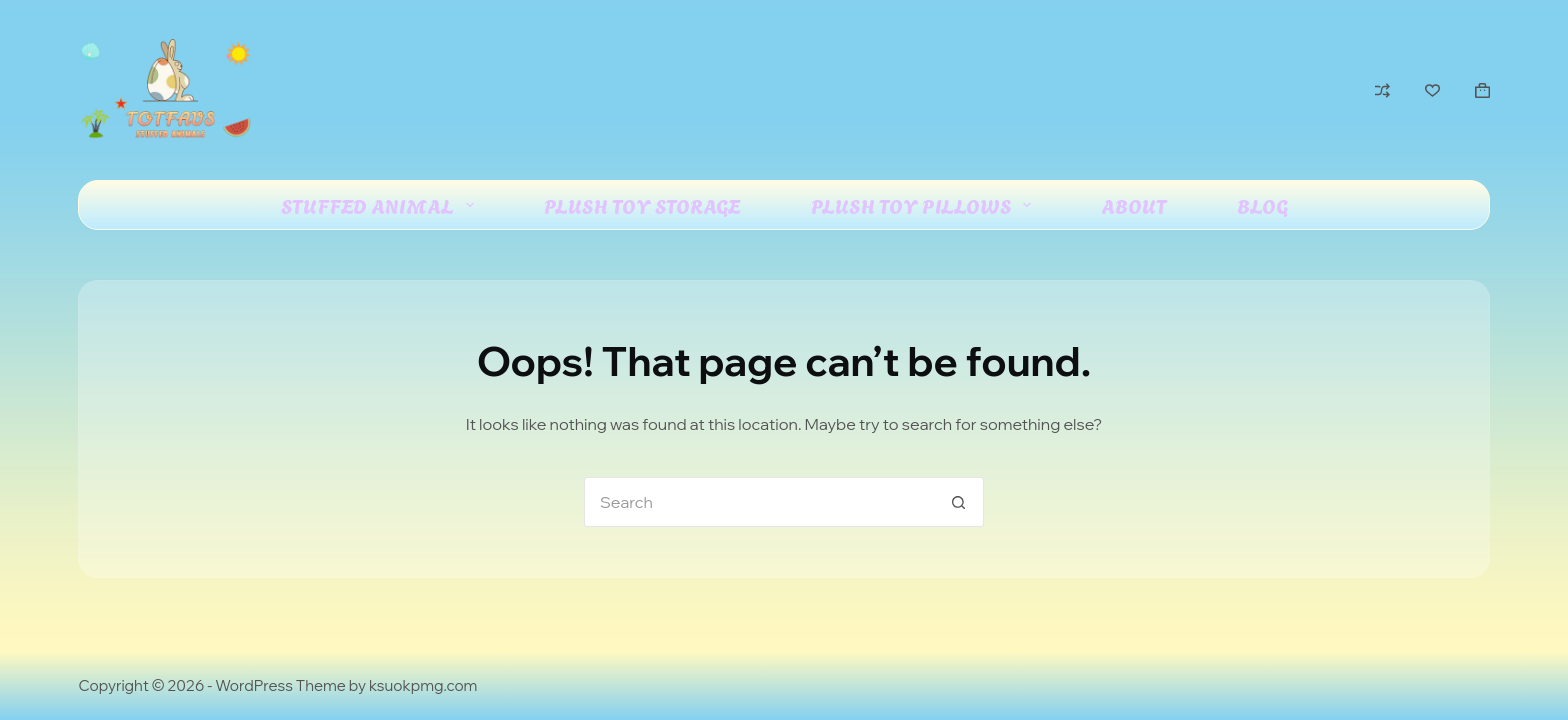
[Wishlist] (1432, 90)
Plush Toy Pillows (925, 205)
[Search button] (959, 502)
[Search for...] (759, 502)
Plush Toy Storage (642, 205)
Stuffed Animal (381, 205)
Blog (1262, 205)
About (1134, 205)
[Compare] (1382, 90)
